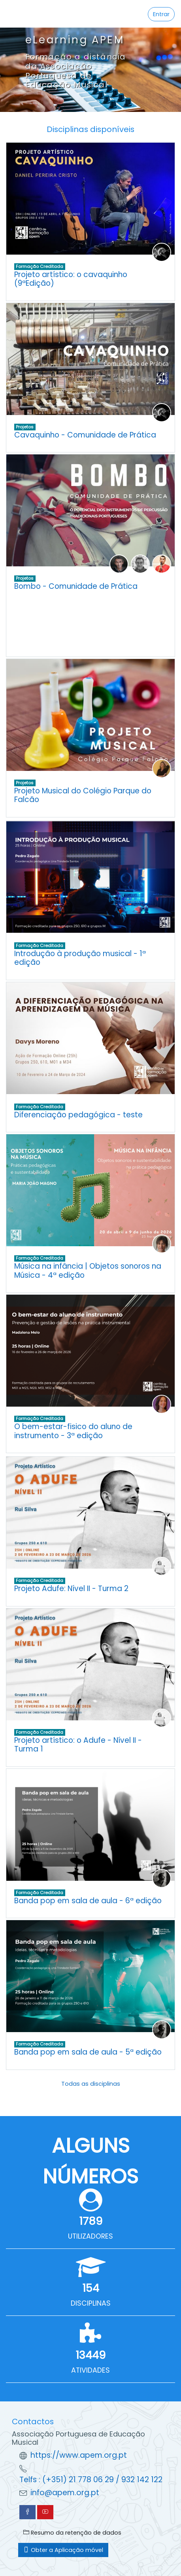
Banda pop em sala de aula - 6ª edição (88, 1900)
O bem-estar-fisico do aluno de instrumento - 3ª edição (73, 1431)
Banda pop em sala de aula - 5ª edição (88, 2052)
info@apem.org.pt (64, 2492)
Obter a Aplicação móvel (63, 2550)
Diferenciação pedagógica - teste (78, 1114)
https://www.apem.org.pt (78, 2455)
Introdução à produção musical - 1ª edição (80, 958)
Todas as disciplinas (90, 2084)
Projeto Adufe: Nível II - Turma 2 (71, 1588)
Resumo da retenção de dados (72, 2533)
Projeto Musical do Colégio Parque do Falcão (82, 795)
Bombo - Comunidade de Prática (76, 586)
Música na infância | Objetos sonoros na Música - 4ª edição (87, 1271)
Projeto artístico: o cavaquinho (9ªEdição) (70, 279)
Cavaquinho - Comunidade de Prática (85, 435)
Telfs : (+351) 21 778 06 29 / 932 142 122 (90, 2479)
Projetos (25, 427)
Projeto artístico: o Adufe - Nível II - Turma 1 (78, 1745)
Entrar (161, 14)
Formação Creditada (39, 266)
